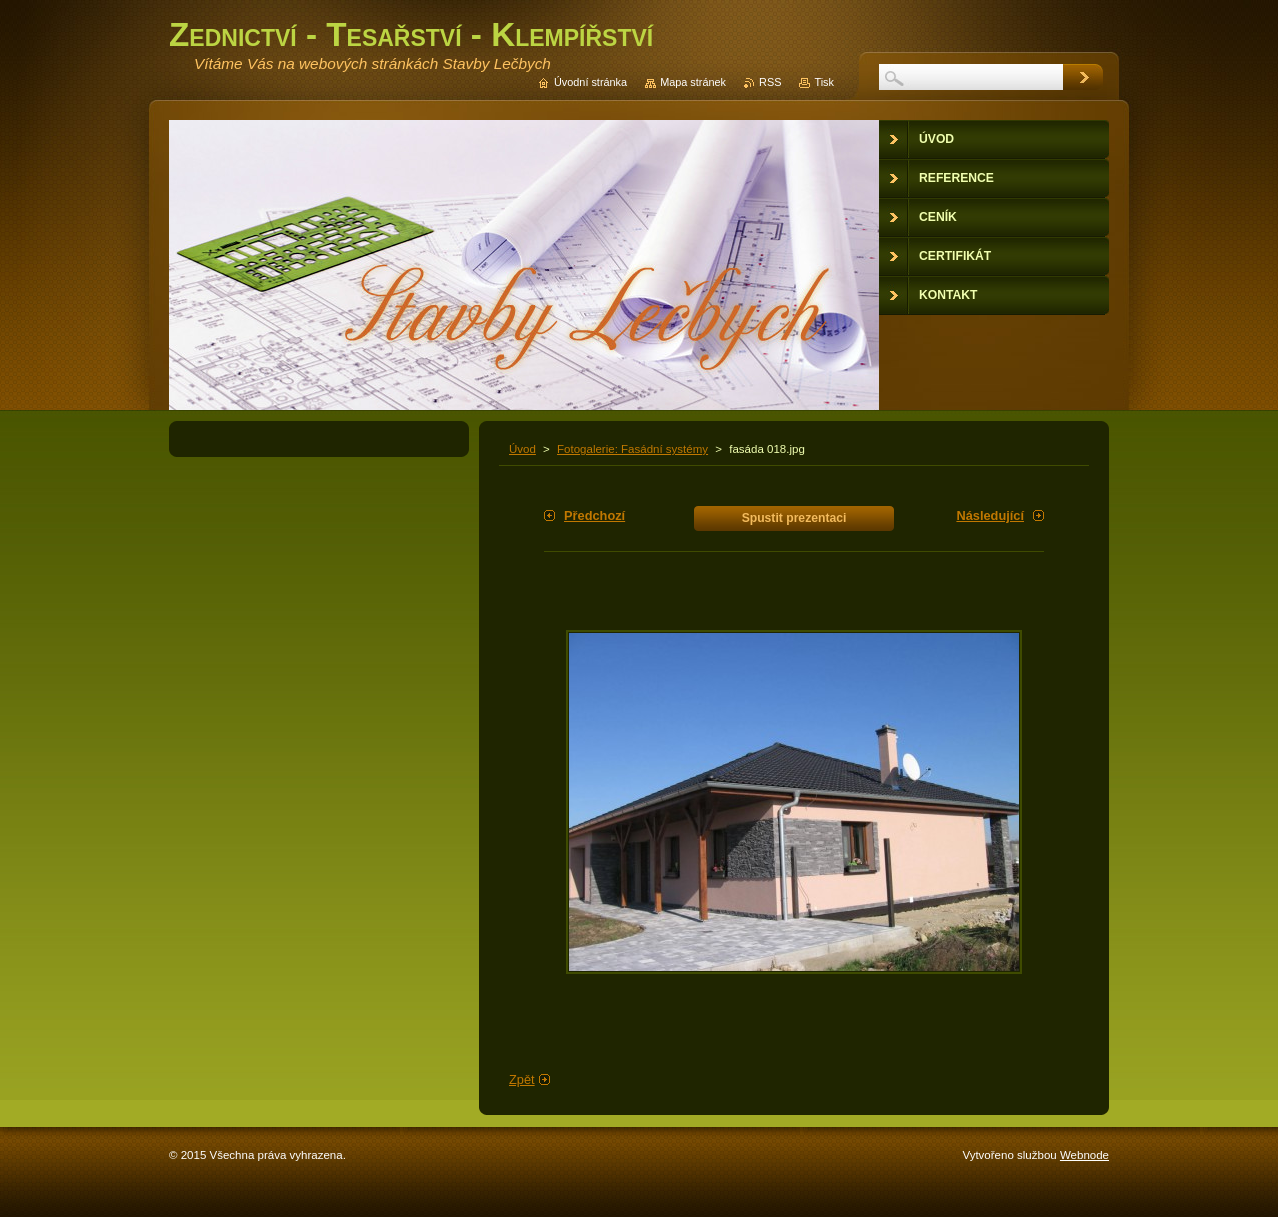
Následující (990, 515)
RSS (770, 82)
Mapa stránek (693, 82)
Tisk (824, 82)
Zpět (522, 1079)
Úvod (522, 449)
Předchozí (594, 515)
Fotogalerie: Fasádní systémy (632, 449)
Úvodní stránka (590, 82)
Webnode (1084, 1155)
